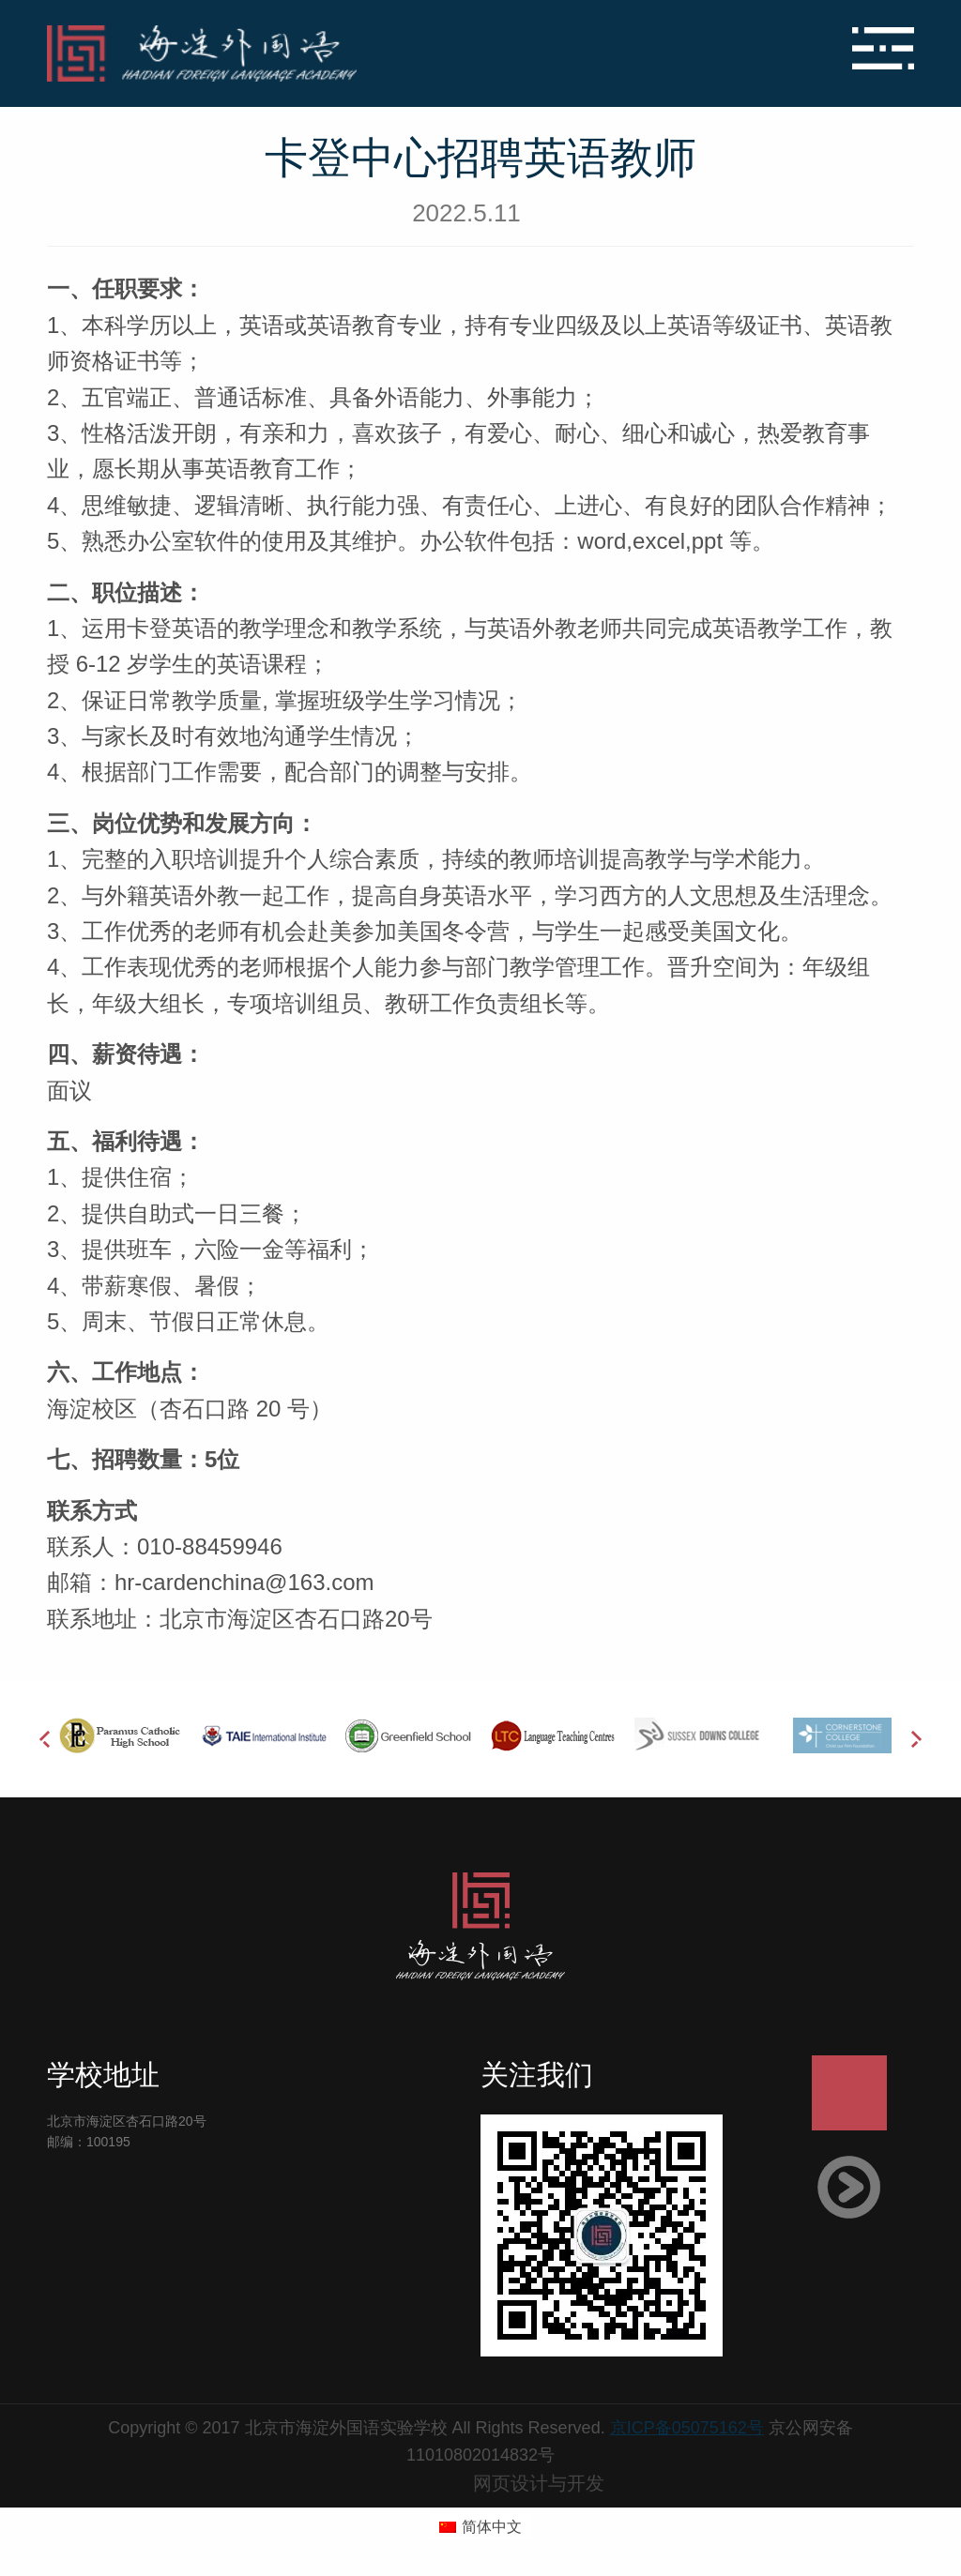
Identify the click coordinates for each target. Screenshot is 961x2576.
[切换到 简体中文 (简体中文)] (480, 2528)
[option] (119, 1735)
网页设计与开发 (538, 2483)
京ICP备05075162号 (687, 2427)
